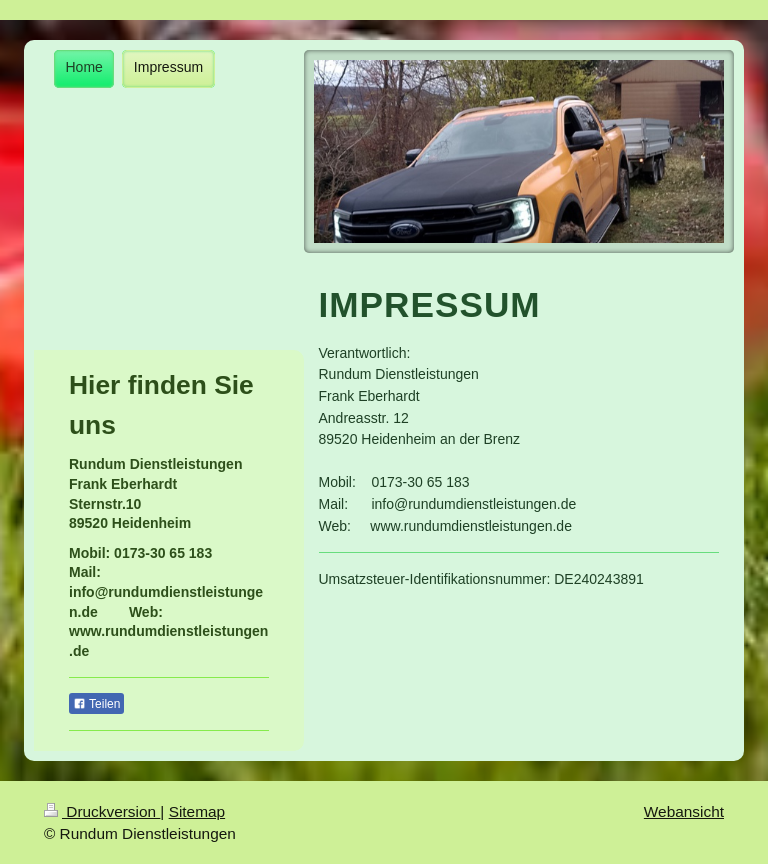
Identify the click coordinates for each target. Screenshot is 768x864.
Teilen (96, 704)
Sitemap (197, 811)
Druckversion (102, 811)
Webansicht (684, 811)
